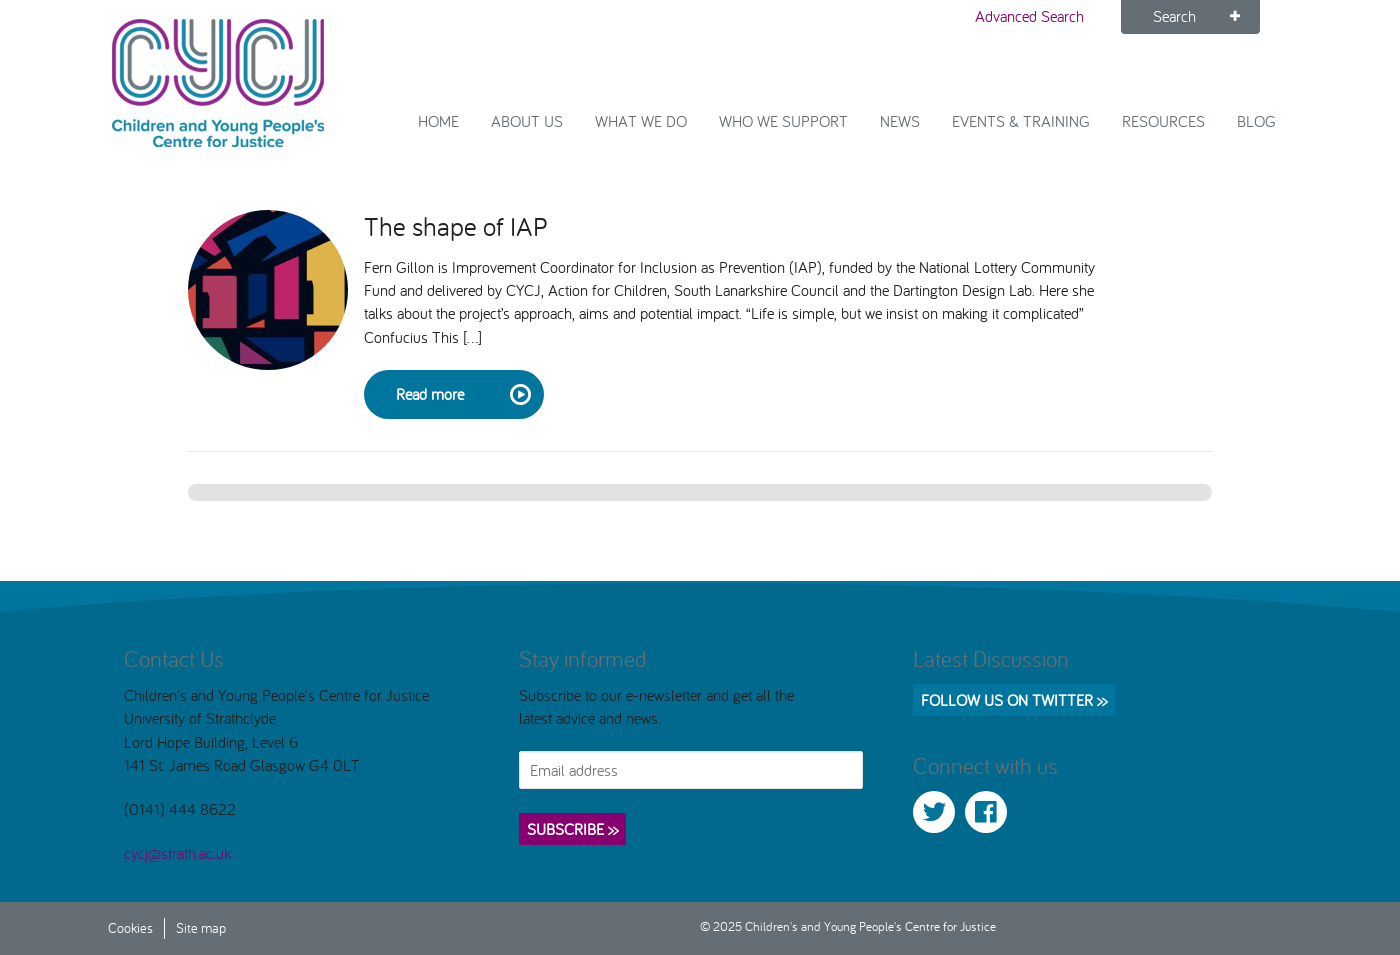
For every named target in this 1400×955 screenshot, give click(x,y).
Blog (1256, 121)
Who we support (783, 121)
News (900, 121)
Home (438, 121)
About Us (527, 121)
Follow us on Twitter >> (1014, 700)
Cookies (130, 927)
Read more (462, 395)
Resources (1163, 121)
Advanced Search (1029, 16)
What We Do (641, 121)
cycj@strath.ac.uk (177, 853)
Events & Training (1021, 121)
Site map (201, 927)
